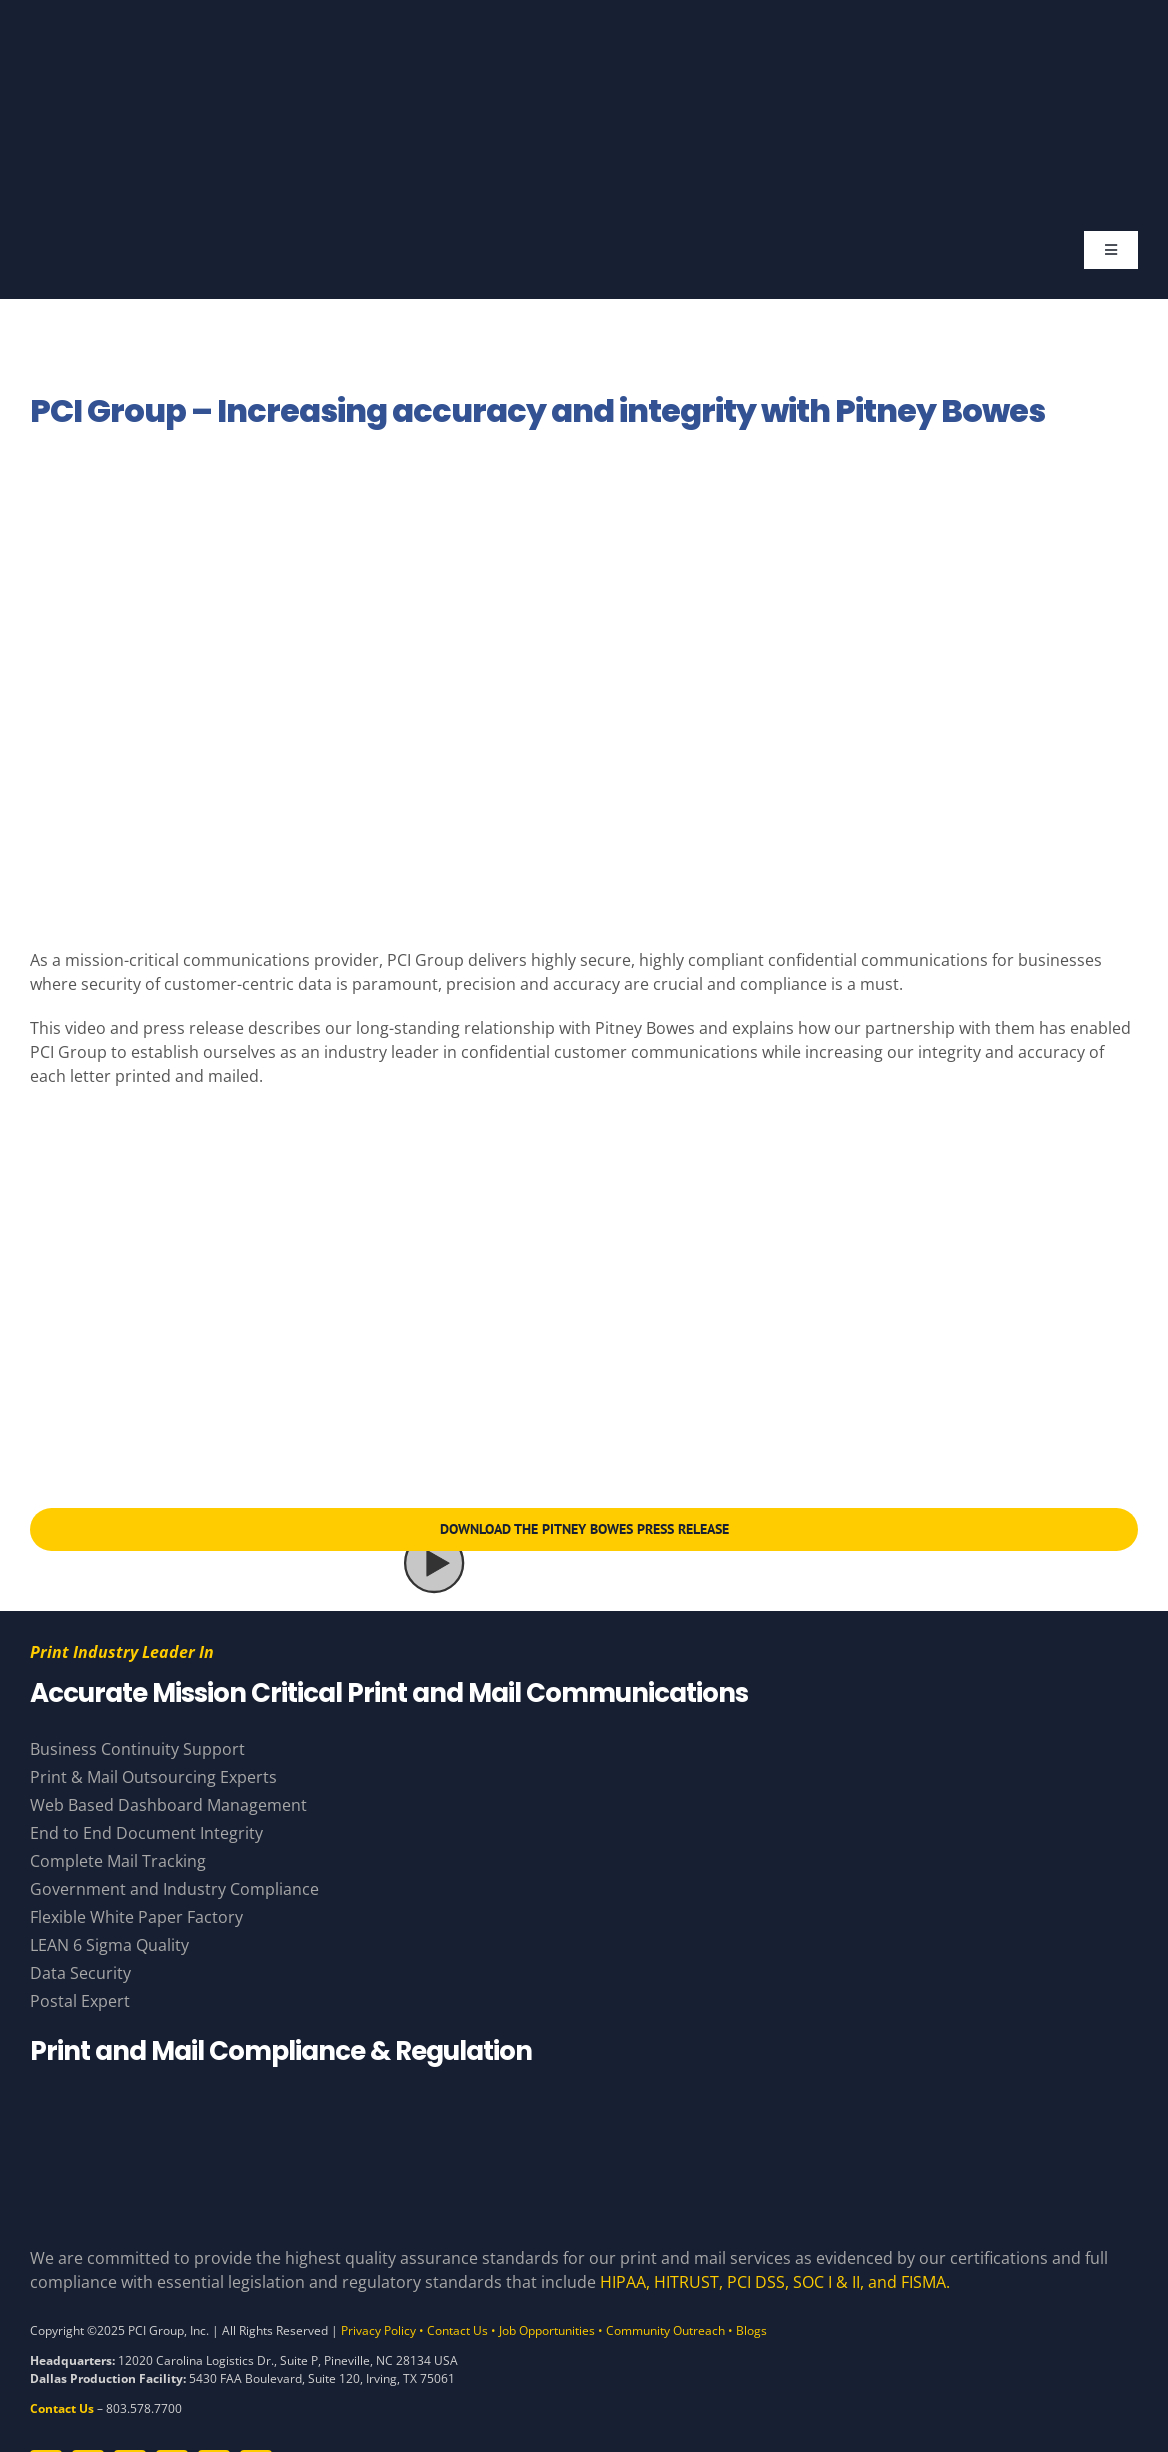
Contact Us (457, 2330)
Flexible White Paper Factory (136, 1917)
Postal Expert (80, 2001)
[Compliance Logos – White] (584, 2100)
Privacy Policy (378, 2330)
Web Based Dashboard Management (168, 1805)
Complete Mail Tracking (118, 1861)
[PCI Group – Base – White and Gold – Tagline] (569, 38)
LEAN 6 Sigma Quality (109, 1945)
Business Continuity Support (137, 1749)
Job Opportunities (547, 2330)
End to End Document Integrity (146, 1833)
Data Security (80, 1973)
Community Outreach (665, 2330)
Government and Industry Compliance (174, 1889)
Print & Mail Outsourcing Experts (153, 1777)
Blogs (751, 2330)
